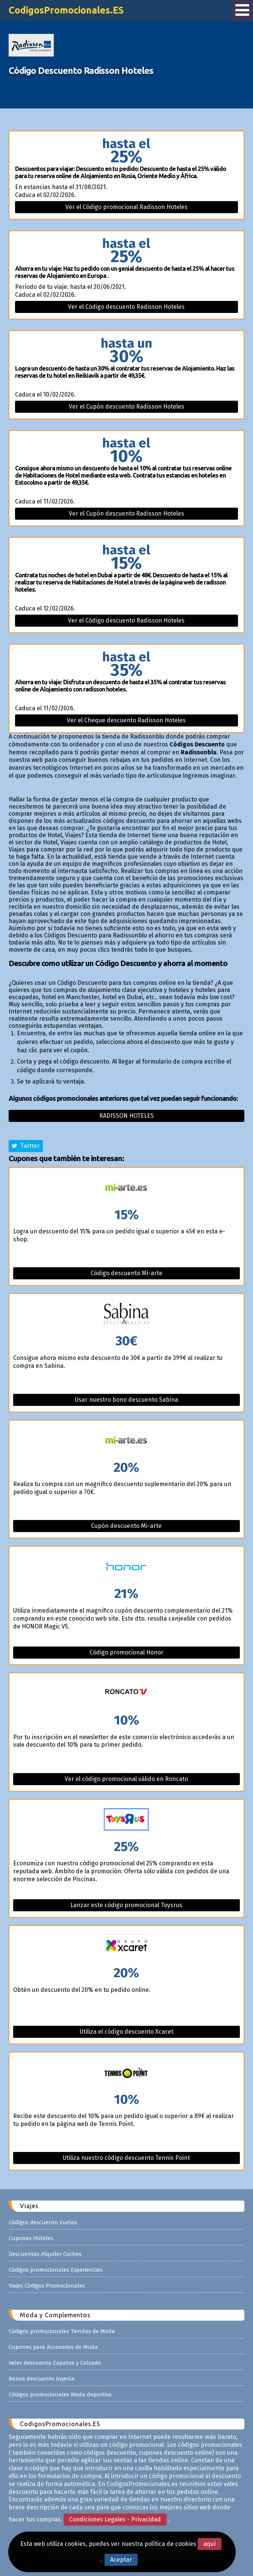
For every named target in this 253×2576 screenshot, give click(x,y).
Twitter (26, 1145)
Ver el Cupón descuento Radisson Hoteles (126, 406)
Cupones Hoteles (31, 2238)
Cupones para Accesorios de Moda (53, 2347)
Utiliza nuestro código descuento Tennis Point (126, 2157)
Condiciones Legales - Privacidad (115, 2519)
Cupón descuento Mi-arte (126, 1525)
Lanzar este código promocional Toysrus (126, 1905)
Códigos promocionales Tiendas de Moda (62, 2331)
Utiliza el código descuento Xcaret (126, 2031)
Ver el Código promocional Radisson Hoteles (126, 207)
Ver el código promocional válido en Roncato (126, 1778)
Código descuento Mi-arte (126, 1273)
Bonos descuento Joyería (41, 2378)
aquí (209, 2543)
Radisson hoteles (126, 1115)
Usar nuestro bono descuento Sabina (126, 1399)
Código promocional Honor (126, 1652)
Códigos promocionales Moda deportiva (60, 2394)
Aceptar (121, 2559)
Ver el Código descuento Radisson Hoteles (126, 306)
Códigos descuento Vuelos (43, 2222)
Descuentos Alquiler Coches (45, 2254)
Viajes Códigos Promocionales (47, 2285)
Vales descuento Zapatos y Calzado (55, 2362)
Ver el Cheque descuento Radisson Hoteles (126, 720)
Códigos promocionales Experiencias (56, 2269)
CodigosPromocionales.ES (66, 10)
